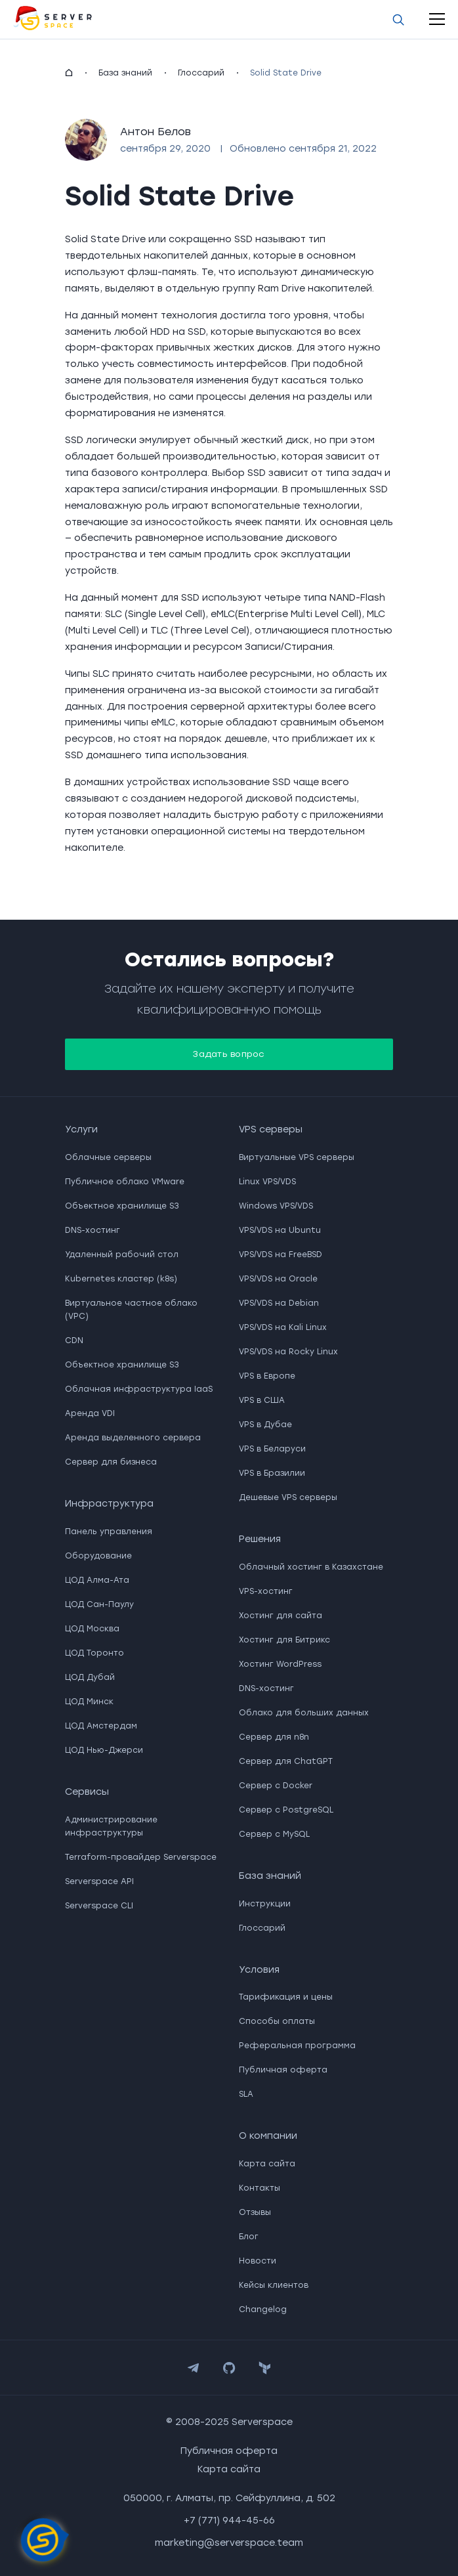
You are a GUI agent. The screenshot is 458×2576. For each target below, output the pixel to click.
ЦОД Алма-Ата (97, 1580)
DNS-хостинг (92, 1230)
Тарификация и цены (286, 1997)
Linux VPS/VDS (267, 1181)
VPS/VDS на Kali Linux (283, 1327)
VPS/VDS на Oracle (278, 1278)
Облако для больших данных (304, 1712)
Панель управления (108, 1531)
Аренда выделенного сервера (133, 1437)
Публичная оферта (283, 2069)
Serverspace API (99, 1881)
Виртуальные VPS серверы (296, 1157)
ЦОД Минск (89, 1701)
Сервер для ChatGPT (286, 1761)
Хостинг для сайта (280, 1615)
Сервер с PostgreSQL (286, 1809)
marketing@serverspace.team (229, 2542)
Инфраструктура (109, 1503)
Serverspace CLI (99, 1905)
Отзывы (255, 2212)
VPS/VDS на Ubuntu (280, 1230)
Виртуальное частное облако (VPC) (131, 1310)
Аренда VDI (90, 1413)
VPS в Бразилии (272, 1473)
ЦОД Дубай (90, 1677)
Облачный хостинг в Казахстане (311, 1567)
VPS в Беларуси (272, 1448)
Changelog (263, 2309)
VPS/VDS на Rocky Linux (288, 1351)
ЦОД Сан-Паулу (99, 1604)
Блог (249, 2236)
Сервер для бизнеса (111, 1462)
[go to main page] (52, 19)
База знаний (125, 72)
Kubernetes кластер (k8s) (121, 1278)
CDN (74, 1340)
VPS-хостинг (266, 1591)
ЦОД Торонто (94, 1653)
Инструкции (265, 1903)
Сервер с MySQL (274, 1834)
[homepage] (69, 73)
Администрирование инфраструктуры (111, 1826)
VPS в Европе (267, 1376)
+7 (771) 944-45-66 (229, 2520)
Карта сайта (267, 2163)
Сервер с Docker (275, 1785)
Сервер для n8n (274, 1737)
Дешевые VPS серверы (288, 1497)
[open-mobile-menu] (437, 19)
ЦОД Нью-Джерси (104, 1750)
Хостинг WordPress (280, 1664)
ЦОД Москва (92, 1628)
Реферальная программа (297, 2045)
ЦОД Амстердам (101, 1725)
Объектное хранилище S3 (121, 1206)
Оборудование (98, 1555)
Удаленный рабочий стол (121, 1254)
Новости (257, 2260)
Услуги (81, 1129)
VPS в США (262, 1400)
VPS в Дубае (265, 1424)
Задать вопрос (228, 1054)
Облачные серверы (108, 1157)
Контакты (259, 2188)
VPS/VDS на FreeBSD (280, 1254)
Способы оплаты (277, 2021)
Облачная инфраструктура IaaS (139, 1389)
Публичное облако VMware (124, 1181)
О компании (268, 2135)
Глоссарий (201, 72)
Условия (259, 1969)
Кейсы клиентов (273, 2285)
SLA (246, 2094)
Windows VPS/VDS (276, 1206)
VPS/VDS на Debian (279, 1303)
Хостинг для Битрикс (284, 1639)
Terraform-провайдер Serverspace (141, 1857)
